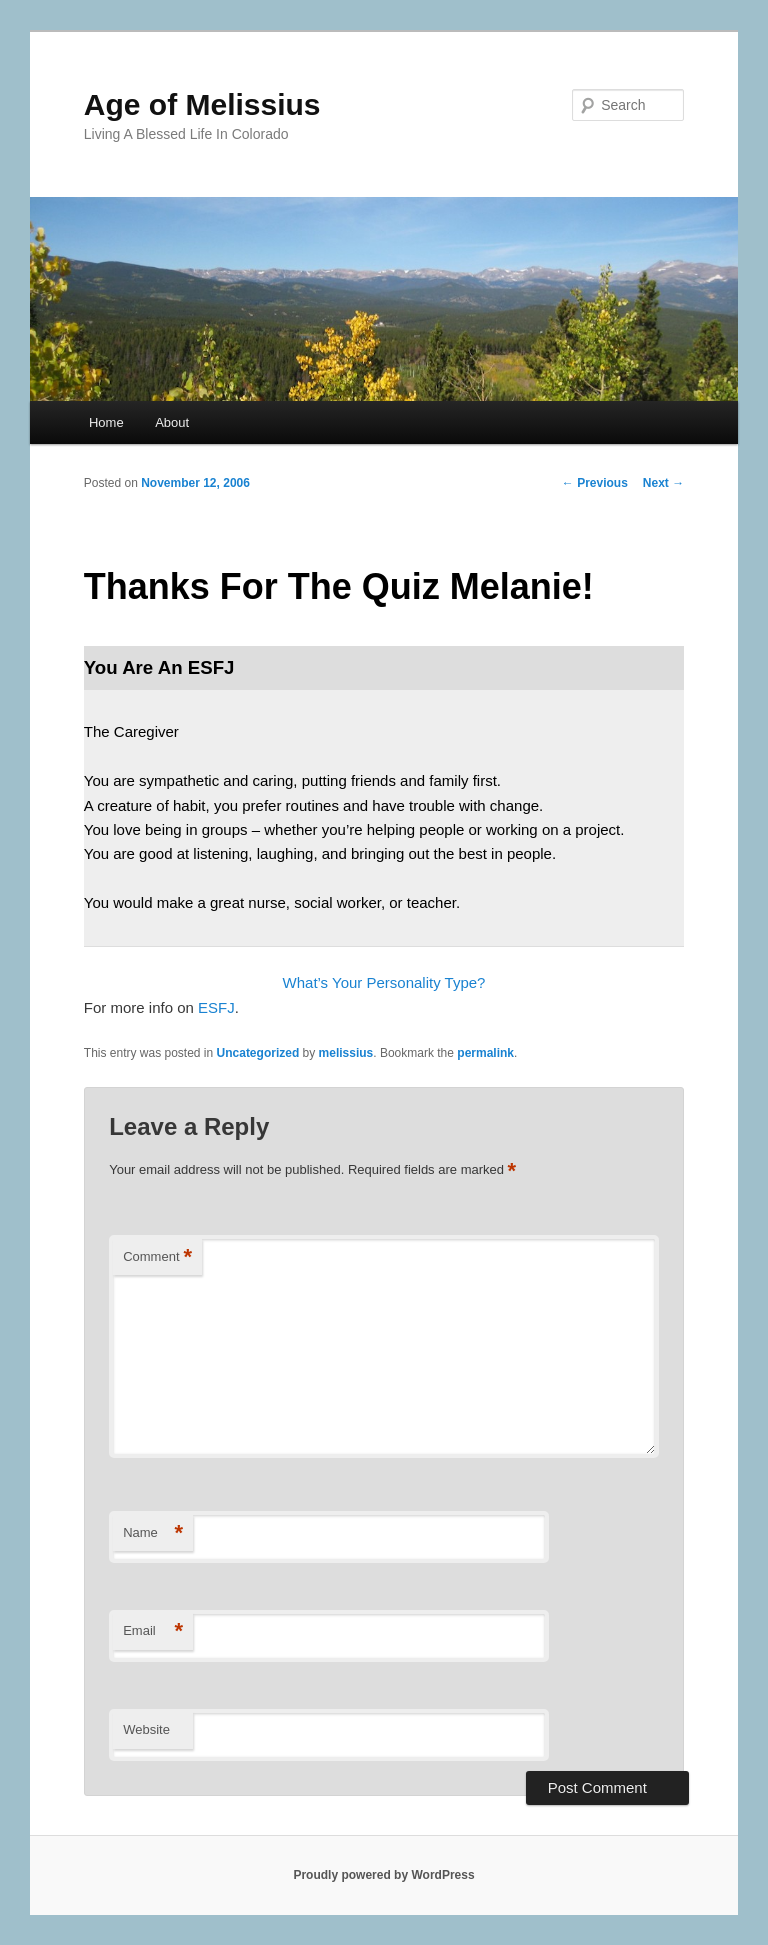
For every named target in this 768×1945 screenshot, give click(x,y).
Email (153, 1631)
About (172, 422)
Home (106, 422)
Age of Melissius (202, 104)
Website (146, 1729)
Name (153, 1533)
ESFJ (216, 1007)
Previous (595, 483)
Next (663, 483)
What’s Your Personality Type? (384, 982)
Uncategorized (258, 1053)
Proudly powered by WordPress (383, 1875)
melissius (346, 1053)
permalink (485, 1053)
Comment (157, 1257)
